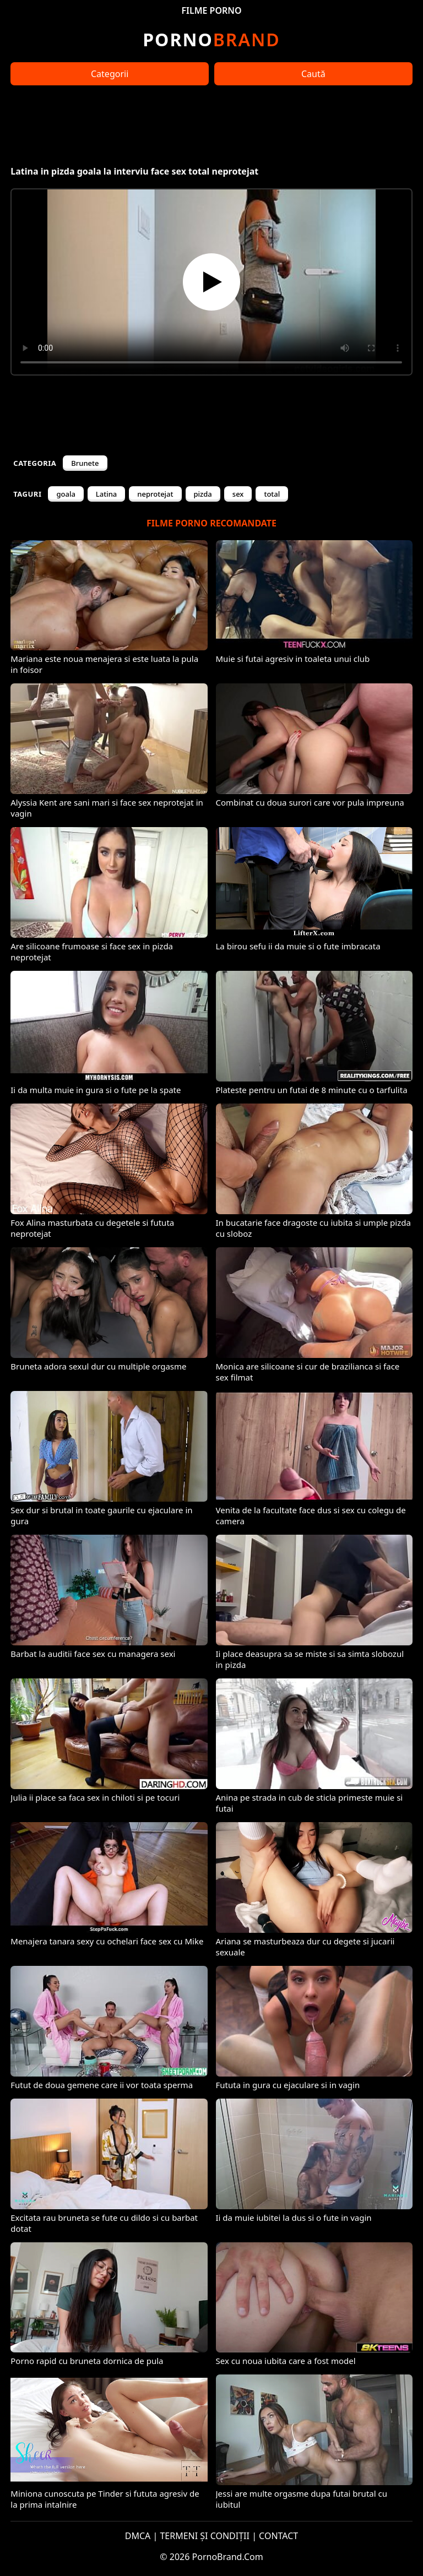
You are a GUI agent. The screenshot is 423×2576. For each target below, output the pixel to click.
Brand (211, 39)
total (272, 494)
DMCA (138, 2536)
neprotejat (155, 494)
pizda (203, 494)
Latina (106, 494)
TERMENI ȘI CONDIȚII (205, 2536)
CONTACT (278, 2536)
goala (65, 494)
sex (238, 494)
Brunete (85, 463)
